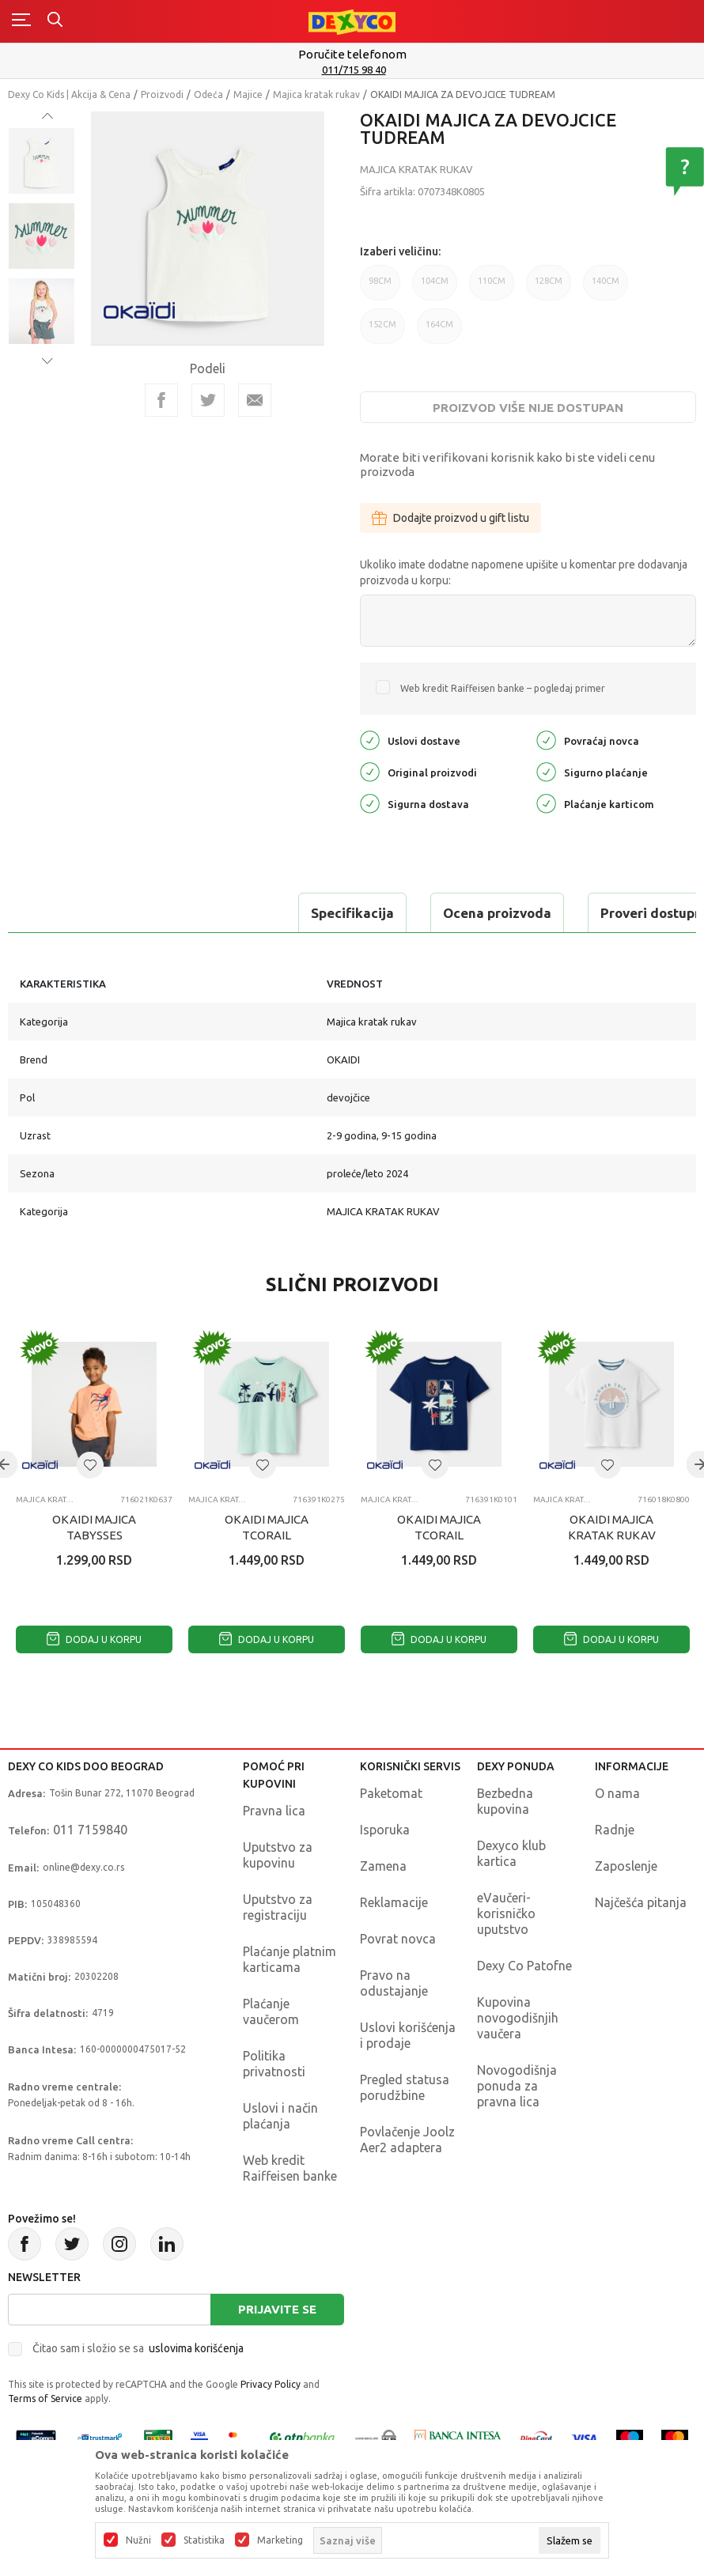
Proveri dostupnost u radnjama (421, 912)
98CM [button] (380, 288)
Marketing (280, 2540)
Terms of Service (45, 2398)
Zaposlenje (626, 1866)
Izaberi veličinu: (400, 251)
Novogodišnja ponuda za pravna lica (517, 2086)
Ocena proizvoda (219, 912)
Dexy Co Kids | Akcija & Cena (69, 94)
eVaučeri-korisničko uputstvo (506, 1913)
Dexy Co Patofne (524, 1965)
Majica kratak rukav (316, 94)
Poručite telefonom (352, 54)
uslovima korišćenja (196, 2348)
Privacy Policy (270, 2384)
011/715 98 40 (354, 69)
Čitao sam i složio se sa (138, 2348)
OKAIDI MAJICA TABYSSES (94, 1527)
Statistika (204, 2540)
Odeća (208, 94)
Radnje (614, 1829)
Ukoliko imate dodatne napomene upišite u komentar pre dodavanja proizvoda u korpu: (523, 572)
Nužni (138, 2540)
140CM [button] (605, 288)
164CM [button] (439, 331)
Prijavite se (277, 2309)
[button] (90, 1465)
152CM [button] (382, 331)
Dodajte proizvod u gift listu (450, 518)
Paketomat (391, 1793)
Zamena (383, 1866)
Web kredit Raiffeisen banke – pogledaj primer (502, 688)
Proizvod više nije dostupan (528, 407)
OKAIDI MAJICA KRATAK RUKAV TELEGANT (612, 1535)
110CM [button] (491, 288)
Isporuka (385, 1829)
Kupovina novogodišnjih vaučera (517, 2018)
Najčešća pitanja (641, 1902)
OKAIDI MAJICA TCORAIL (266, 1527)
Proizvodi (162, 94)
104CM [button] (435, 288)
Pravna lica (274, 1811)
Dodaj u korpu (94, 1639)
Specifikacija (73, 912)
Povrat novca (398, 1939)
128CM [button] (548, 288)
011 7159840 (90, 1829)
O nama (617, 1793)
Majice (248, 94)
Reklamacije (394, 1902)
